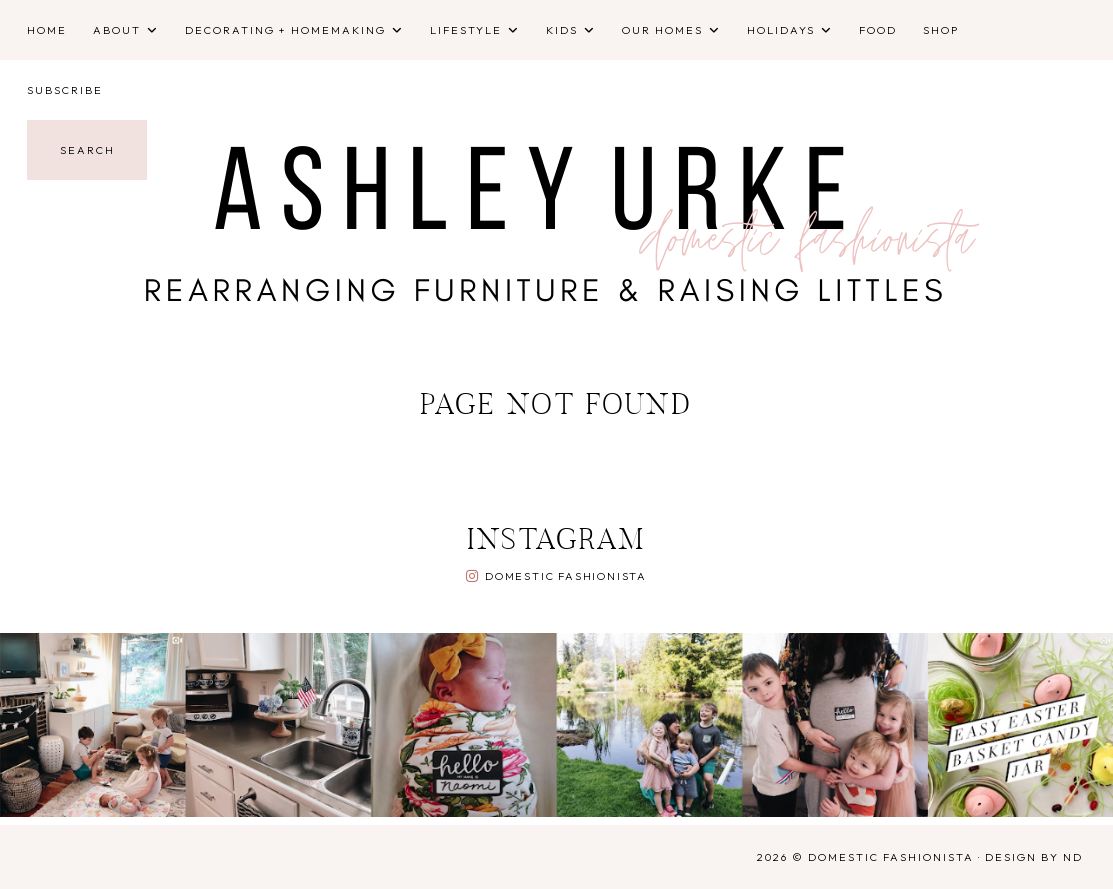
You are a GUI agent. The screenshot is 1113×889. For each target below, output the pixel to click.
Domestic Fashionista (566, 576)
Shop (941, 30)
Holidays (781, 30)
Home (47, 30)
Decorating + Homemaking (285, 30)
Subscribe (65, 90)
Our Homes (662, 30)
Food (878, 30)
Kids (562, 30)
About (117, 30)
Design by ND (1034, 857)
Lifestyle (466, 30)
